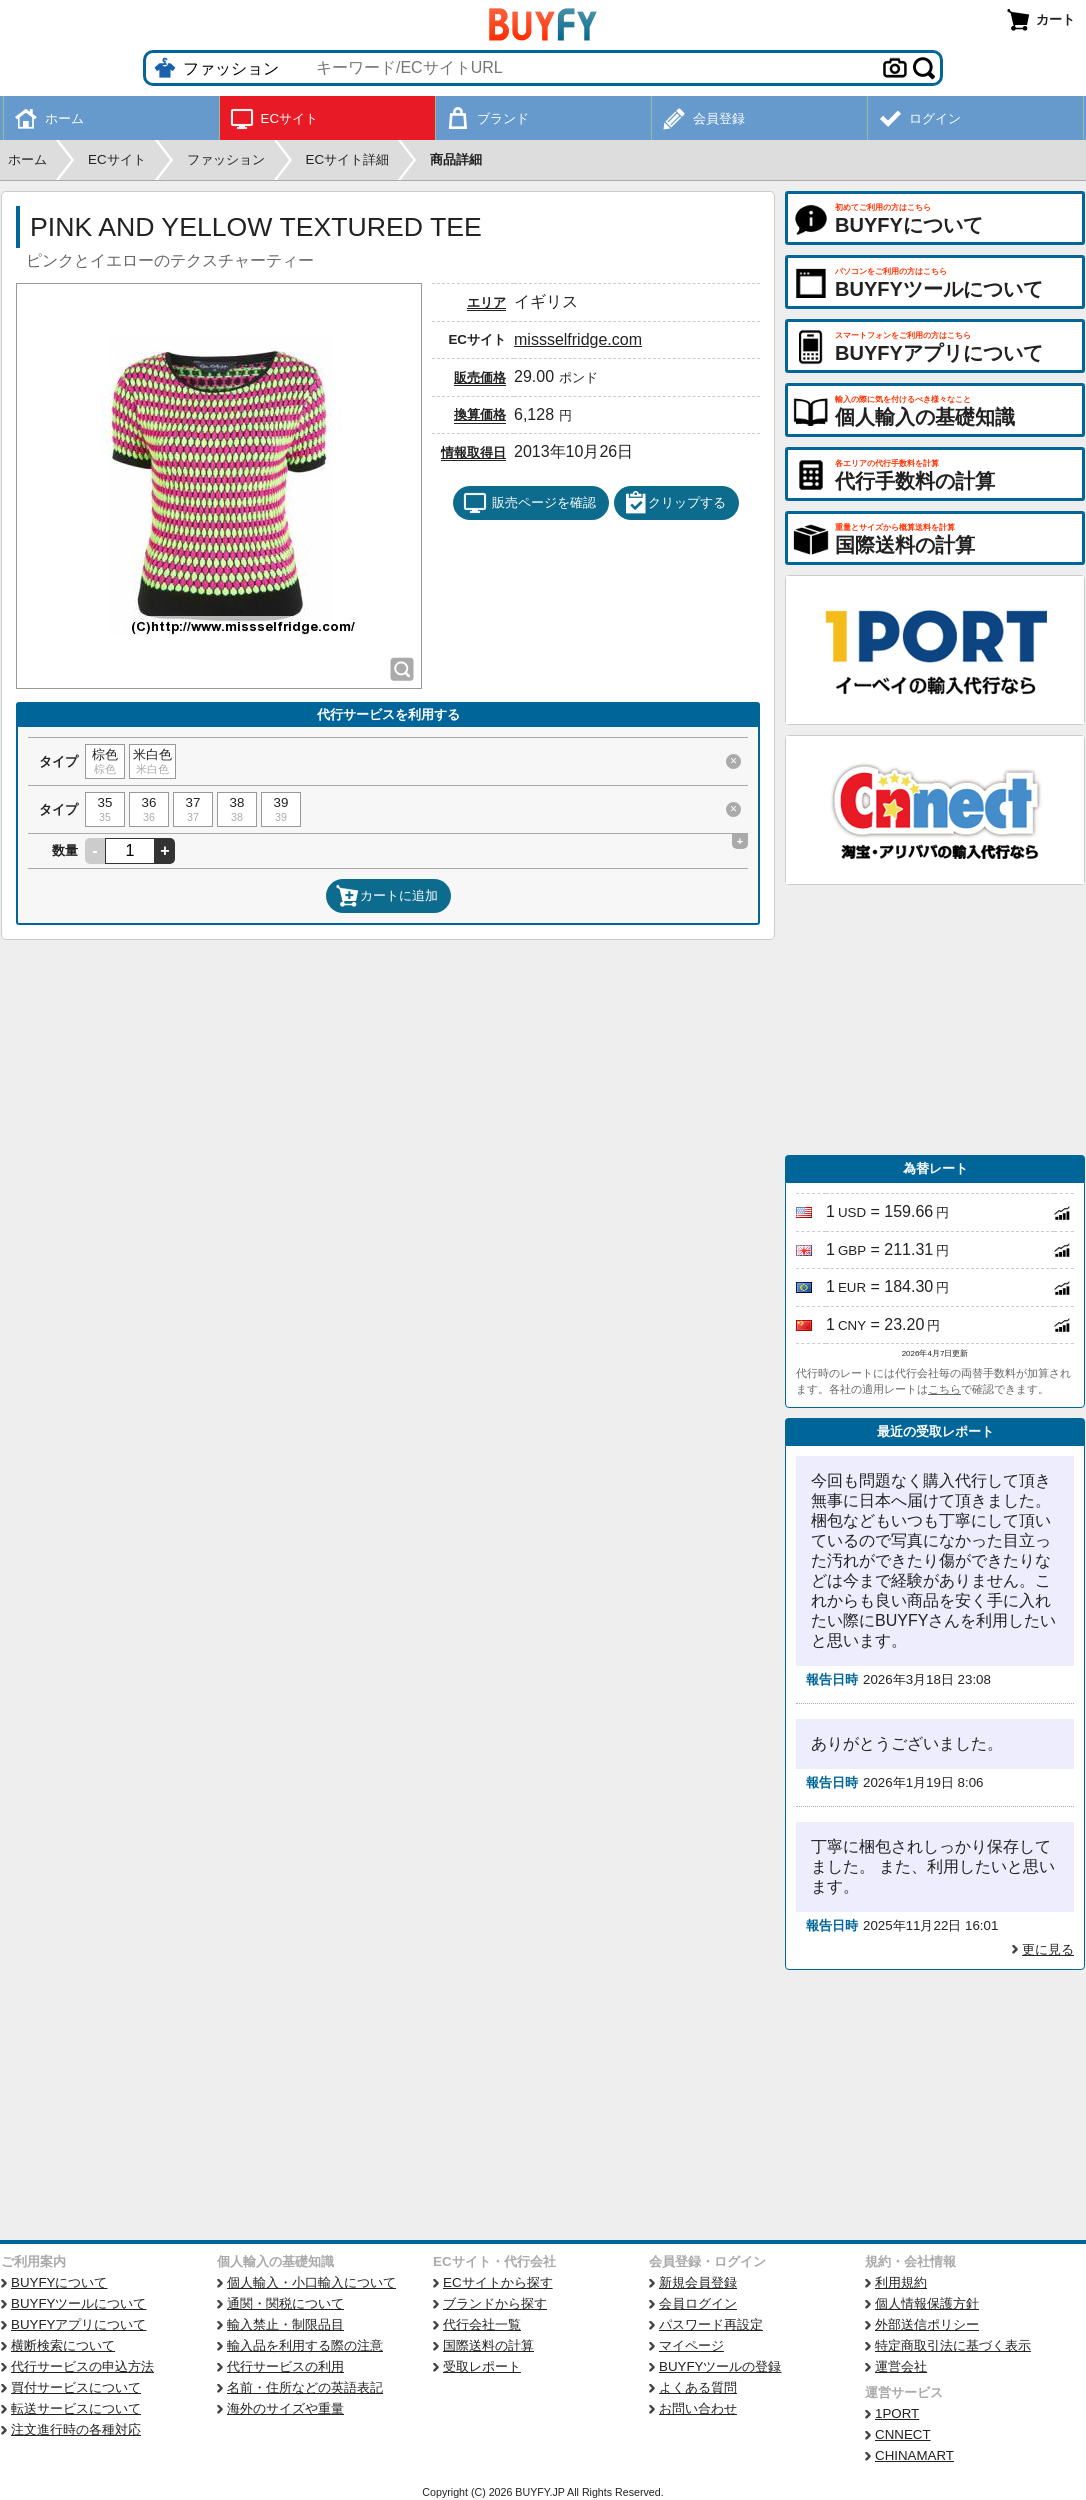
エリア (486, 302)
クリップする (675, 503)
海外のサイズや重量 (285, 2408)
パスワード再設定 (711, 2324)
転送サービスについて (76, 2408)
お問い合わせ (698, 2408)
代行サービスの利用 (285, 2366)
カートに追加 (387, 896)
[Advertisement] (935, 1020)
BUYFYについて (59, 2282)
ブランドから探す (495, 2303)
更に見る (1048, 1949)
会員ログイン (698, 2303)
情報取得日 (473, 452)
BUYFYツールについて (78, 2303)
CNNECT (903, 2434)
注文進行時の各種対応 (76, 2429)
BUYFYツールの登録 (720, 2366)
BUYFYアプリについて (78, 2324)
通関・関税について (285, 2303)
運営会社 (901, 2366)
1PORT (897, 2413)
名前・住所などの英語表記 (305, 2387)
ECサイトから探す (498, 2282)
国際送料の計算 (488, 2345)
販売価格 (480, 377)
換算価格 (480, 414)
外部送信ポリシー (927, 2324)
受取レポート (482, 2366)
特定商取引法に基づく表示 (953, 2345)
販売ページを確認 (529, 503)
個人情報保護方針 (927, 2303)
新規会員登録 (698, 2282)
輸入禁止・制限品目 (285, 2324)
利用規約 (901, 2282)
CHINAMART (914, 2455)
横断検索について (63, 2345)
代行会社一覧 (482, 2324)
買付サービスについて (76, 2387)
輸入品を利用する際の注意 (305, 2345)
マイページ (691, 2345)
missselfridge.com (578, 339)
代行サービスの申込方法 (82, 2366)
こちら (944, 1389)
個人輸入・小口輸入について (311, 2282)
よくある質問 (698, 2387)
